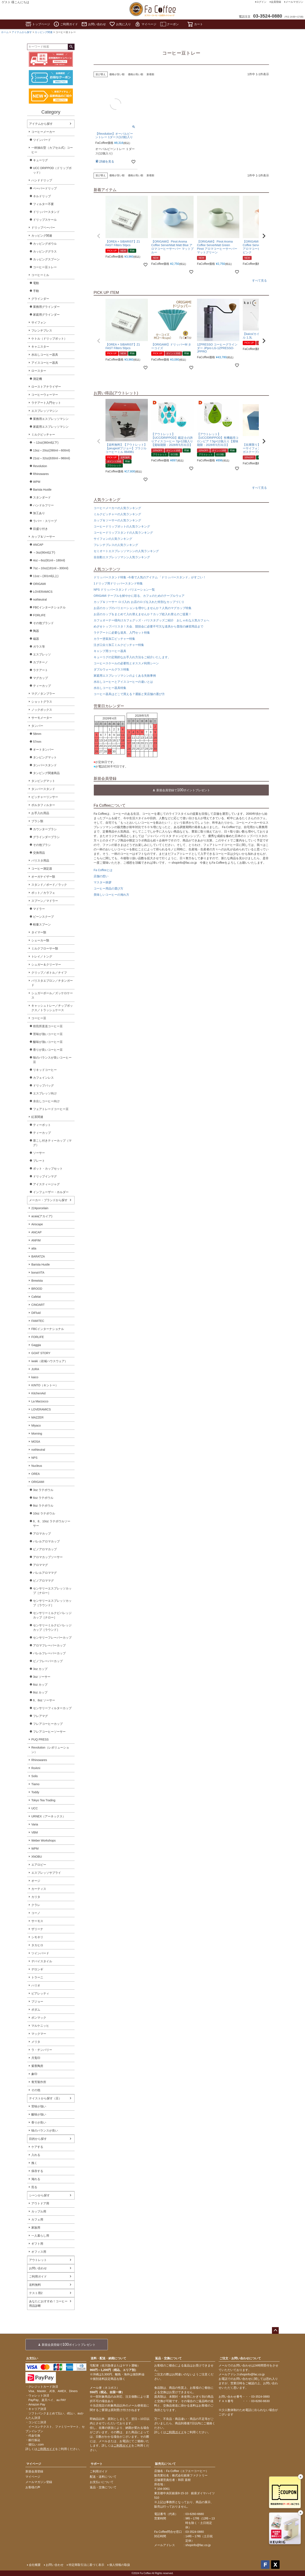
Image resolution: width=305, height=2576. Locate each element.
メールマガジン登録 (38, 2482)
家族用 (35, 2227)
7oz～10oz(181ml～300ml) (50, 568)
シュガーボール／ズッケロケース (52, 995)
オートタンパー (43, 749)
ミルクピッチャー (43, 434)
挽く (34, 2163)
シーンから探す (39, 2195)
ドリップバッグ (43, 1085)
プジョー (37, 2001)
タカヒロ (37, 1945)
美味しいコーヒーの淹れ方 (111, 894)
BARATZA (38, 1256)
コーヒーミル (40, 275)
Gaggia (36, 1345)
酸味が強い (38, 2114)
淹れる (35, 2179)
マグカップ (40, 678)
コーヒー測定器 (41, 868)
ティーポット (42, 1125)
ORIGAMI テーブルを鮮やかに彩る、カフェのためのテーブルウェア (139, 595)
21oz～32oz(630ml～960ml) (51, 458)
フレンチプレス (41, 330)
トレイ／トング (41, 956)
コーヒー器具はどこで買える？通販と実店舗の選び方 (129, 694)
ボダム (35, 2009)
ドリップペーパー (43, 227)
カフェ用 (37, 2219)
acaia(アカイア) (41, 1216)
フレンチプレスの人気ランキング (116, 545)
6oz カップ (40, 1684)
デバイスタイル (41, 1961)
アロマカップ (42, 1533)
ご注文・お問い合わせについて (240, 2358)
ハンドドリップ (41, 180)
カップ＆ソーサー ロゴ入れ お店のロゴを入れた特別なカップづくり (139, 602)
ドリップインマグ (45, 1176)
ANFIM (36, 1240)
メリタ (35, 2041)
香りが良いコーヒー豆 (48, 1049)
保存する (37, 2171)
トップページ (37, 24)
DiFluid (36, 1312)
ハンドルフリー (43, 505)
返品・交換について (168, 2358)
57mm (37, 741)
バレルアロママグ (45, 1572)
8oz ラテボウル (43, 1505)
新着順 (150, 74)
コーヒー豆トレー (45, 267)
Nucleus (36, 1465)
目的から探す (38, 2138)
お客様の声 (32, 2487)
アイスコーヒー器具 (44, 362)
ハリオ (35, 1985)
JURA (35, 1369)
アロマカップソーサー (48, 1557)
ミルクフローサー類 (44, 948)
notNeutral (40, 599)
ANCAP (38, 544)
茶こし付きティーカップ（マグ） (52, 1143)
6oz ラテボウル (43, 1497)
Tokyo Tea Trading (43, 1800)
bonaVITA (37, 1272)
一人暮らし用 (40, 2235)
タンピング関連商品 (46, 773)
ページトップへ (275, 2330)
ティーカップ (42, 685)
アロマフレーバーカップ (49, 1645)
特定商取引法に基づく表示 (86, 2564)
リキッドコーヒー (45, 1069)
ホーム (5, 32)
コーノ (35, 1913)
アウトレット (38, 2260)
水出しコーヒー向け (46, 1101)
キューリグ (40, 160)
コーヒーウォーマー (44, 394)
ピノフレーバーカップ (48, 1661)
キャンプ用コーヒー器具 (110, 651)
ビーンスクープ (43, 916)
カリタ (35, 1897)
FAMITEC (37, 1321)
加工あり (39, 513)
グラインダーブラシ (46, 837)
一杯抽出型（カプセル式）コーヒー (52, 150)
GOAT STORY (40, 1353)
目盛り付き (40, 528)
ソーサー (39, 1153)
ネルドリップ (42, 196)
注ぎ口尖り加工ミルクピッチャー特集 (119, 645)
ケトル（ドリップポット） (49, 338)
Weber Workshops (43, 1840)
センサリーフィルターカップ (52, 1708)
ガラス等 (39, 646)
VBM (34, 1832)
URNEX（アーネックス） (48, 1816)
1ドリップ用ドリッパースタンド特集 (118, 583)
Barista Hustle (42, 489)
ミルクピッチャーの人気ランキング (117, 514)
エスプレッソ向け (45, 1093)
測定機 (37, 378)
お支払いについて (102, 2482)
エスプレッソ (42, 654)
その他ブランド (43, 623)
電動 (36, 283)
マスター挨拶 (102, 882)
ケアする (37, 2147)
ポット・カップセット (48, 1168)
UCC (34, 1808)
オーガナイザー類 (43, 876)
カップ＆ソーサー (43, 536)
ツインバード (42, 140)
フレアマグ (40, 1716)
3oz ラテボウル (43, 1490)
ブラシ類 (37, 821)
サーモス (37, 1921)
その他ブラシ (42, 845)
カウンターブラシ (45, 829)
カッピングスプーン (46, 259)
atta (33, 1248)
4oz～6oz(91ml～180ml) (49, 560)
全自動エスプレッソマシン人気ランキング (122, 557)
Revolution (40, 466)
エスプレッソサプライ (46, 1872)
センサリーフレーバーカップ (52, 1637)
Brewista (37, 1280)
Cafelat (36, 1296)
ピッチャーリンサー (44, 797)
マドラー (39, 908)
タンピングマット (45, 757)
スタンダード (42, 497)
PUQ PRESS (40, 1739)
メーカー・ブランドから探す (48, 1200)
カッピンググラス (45, 251)
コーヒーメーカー (43, 131)
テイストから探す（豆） (45, 2098)
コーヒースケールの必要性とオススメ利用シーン (126, 663)
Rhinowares (41, 474)
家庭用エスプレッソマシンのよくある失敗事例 (125, 675)
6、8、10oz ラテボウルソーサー (51, 1523)
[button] (99, 236)
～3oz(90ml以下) (44, 552)
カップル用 (38, 2211)
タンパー (37, 725)
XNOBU (36, 1856)
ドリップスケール (45, 219)
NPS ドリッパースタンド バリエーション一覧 (124, 589)
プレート (39, 1160)
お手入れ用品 (40, 813)
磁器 (36, 638)
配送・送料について (103, 2476)
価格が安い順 (117, 74)
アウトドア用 (40, 2203)
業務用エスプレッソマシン (51, 419)
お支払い (32, 2358)
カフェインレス (43, 1077)
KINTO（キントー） (44, 1385)
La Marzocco (39, 1401)
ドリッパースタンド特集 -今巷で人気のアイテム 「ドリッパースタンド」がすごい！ (150, 577)
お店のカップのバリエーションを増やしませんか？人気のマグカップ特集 (142, 608)
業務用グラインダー (46, 306)
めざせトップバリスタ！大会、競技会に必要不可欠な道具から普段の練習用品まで (148, 626)
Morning (36, 1433)
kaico (34, 1377)
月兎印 (35, 2058)
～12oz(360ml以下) (45, 442)
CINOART (38, 1304)
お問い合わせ (93, 24)
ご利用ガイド (65, 24)
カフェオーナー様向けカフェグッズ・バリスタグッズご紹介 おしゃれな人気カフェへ (151, 620)
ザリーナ (37, 1929)
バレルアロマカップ (46, 1541)
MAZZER (37, 1417)
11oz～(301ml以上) (45, 576)
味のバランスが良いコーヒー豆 (52, 1060)
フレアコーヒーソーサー (49, 1731)
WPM (36, 481)
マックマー (38, 2033)
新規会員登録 (34, 2471)
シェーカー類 (40, 940)
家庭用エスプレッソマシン (51, 426)
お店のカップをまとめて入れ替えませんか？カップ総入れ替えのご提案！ (142, 614)
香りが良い (38, 2122)
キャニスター (40, 346)
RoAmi (35, 1768)
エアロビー (38, 1864)
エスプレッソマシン (44, 410)
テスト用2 (36, 2293)
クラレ (35, 1905)
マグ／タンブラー (43, 693)
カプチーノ (40, 662)
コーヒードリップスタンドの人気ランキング (123, 532)
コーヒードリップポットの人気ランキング (122, 526)
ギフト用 (37, 2243)
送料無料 (35, 2284)
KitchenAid (38, 1393)
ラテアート (40, 670)
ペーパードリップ (45, 188)
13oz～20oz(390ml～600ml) (51, 450)
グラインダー (40, 298)
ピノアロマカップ (45, 1549)
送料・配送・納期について (108, 2358)
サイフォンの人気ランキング (113, 538)
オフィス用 (38, 2251)
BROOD (36, 1288)
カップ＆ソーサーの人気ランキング (117, 520)
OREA (35, 1473)
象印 (34, 2074)
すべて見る (259, 280)
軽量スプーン (42, 924)
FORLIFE (39, 615)
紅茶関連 (37, 1117)
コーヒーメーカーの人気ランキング (117, 508)
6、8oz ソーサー (44, 1700)
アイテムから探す (22, 32)
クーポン (169, 24)
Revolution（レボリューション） (50, 1750)
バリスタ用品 (40, 860)
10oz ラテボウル (44, 1513)
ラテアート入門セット (46, 402)
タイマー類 (38, 932)
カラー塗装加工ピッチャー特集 (114, 638)
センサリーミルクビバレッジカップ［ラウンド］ (52, 1627)
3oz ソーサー (41, 1676)
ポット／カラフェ (43, 892)
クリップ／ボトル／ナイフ (49, 972)
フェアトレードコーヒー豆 (51, 1109)
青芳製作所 (38, 2082)
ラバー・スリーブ (45, 521)
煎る (34, 2187)
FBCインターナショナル (49, 607)
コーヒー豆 (38, 1018)
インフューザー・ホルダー (51, 1192)
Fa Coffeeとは (103, 870)
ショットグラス (41, 701)
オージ (35, 1880)
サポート (97, 2463)
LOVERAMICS (43, 591)
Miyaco (36, 1425)
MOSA (35, 1441)
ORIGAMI (39, 584)
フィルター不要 (43, 204)
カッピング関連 (44, 32)
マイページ (145, 24)
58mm (37, 734)
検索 (71, 47)
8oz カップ (40, 1692)
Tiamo (35, 1784)
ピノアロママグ (43, 1580)
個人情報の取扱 (119, 2564)
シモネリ (37, 1937)
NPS (34, 1457)
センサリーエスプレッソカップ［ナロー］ (52, 1591)
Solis (34, 1776)
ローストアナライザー (46, 386)
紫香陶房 (37, 2066)
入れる (35, 2155)
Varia (34, 1824)
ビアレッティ (40, 1993)
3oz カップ (40, 1669)
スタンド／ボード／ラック (49, 884)
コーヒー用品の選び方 (108, 888)
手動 (36, 291)
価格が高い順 (135, 74)
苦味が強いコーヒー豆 (48, 1034)
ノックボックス (41, 709)
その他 (35, 2090)
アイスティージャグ (46, 1184)
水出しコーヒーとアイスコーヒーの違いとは (123, 681)
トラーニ (37, 1977)
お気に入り (120, 24)
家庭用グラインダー (46, 314)
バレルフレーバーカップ (49, 1653)
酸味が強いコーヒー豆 (48, 1042)
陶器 (36, 631)
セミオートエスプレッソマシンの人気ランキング (126, 551)
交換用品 (39, 852)
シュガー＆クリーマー (46, 964)
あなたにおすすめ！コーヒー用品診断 (48, 2303)
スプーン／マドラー (44, 900)
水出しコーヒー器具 (44, 354)
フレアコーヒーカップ (48, 1723)
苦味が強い (38, 2106)
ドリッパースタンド (46, 212)
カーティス (38, 1888)
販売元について (165, 2463)
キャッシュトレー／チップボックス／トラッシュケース (52, 1008)
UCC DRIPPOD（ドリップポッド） (52, 170)
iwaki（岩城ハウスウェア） (49, 1361)
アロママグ (40, 1565)
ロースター (38, 370)
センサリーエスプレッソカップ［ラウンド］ (52, 1603)
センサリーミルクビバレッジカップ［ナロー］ (52, 1615)
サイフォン (38, 322)
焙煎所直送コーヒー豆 (48, 1026)
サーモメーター (41, 717)
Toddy (35, 1792)
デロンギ (37, 1969)
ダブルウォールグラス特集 (111, 669)
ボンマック (38, 2017)
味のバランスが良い (44, 2130)
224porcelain (39, 1208)
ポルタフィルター (43, 805)
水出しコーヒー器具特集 (110, 688)
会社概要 (35, 2564)
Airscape (37, 1224)
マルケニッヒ (40, 2025)
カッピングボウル (45, 243)
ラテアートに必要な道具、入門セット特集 (122, 632)
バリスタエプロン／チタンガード (52, 983)
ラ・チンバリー (41, 2049)
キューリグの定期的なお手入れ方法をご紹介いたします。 (132, 657)
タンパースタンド (45, 765)
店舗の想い (101, 876)
